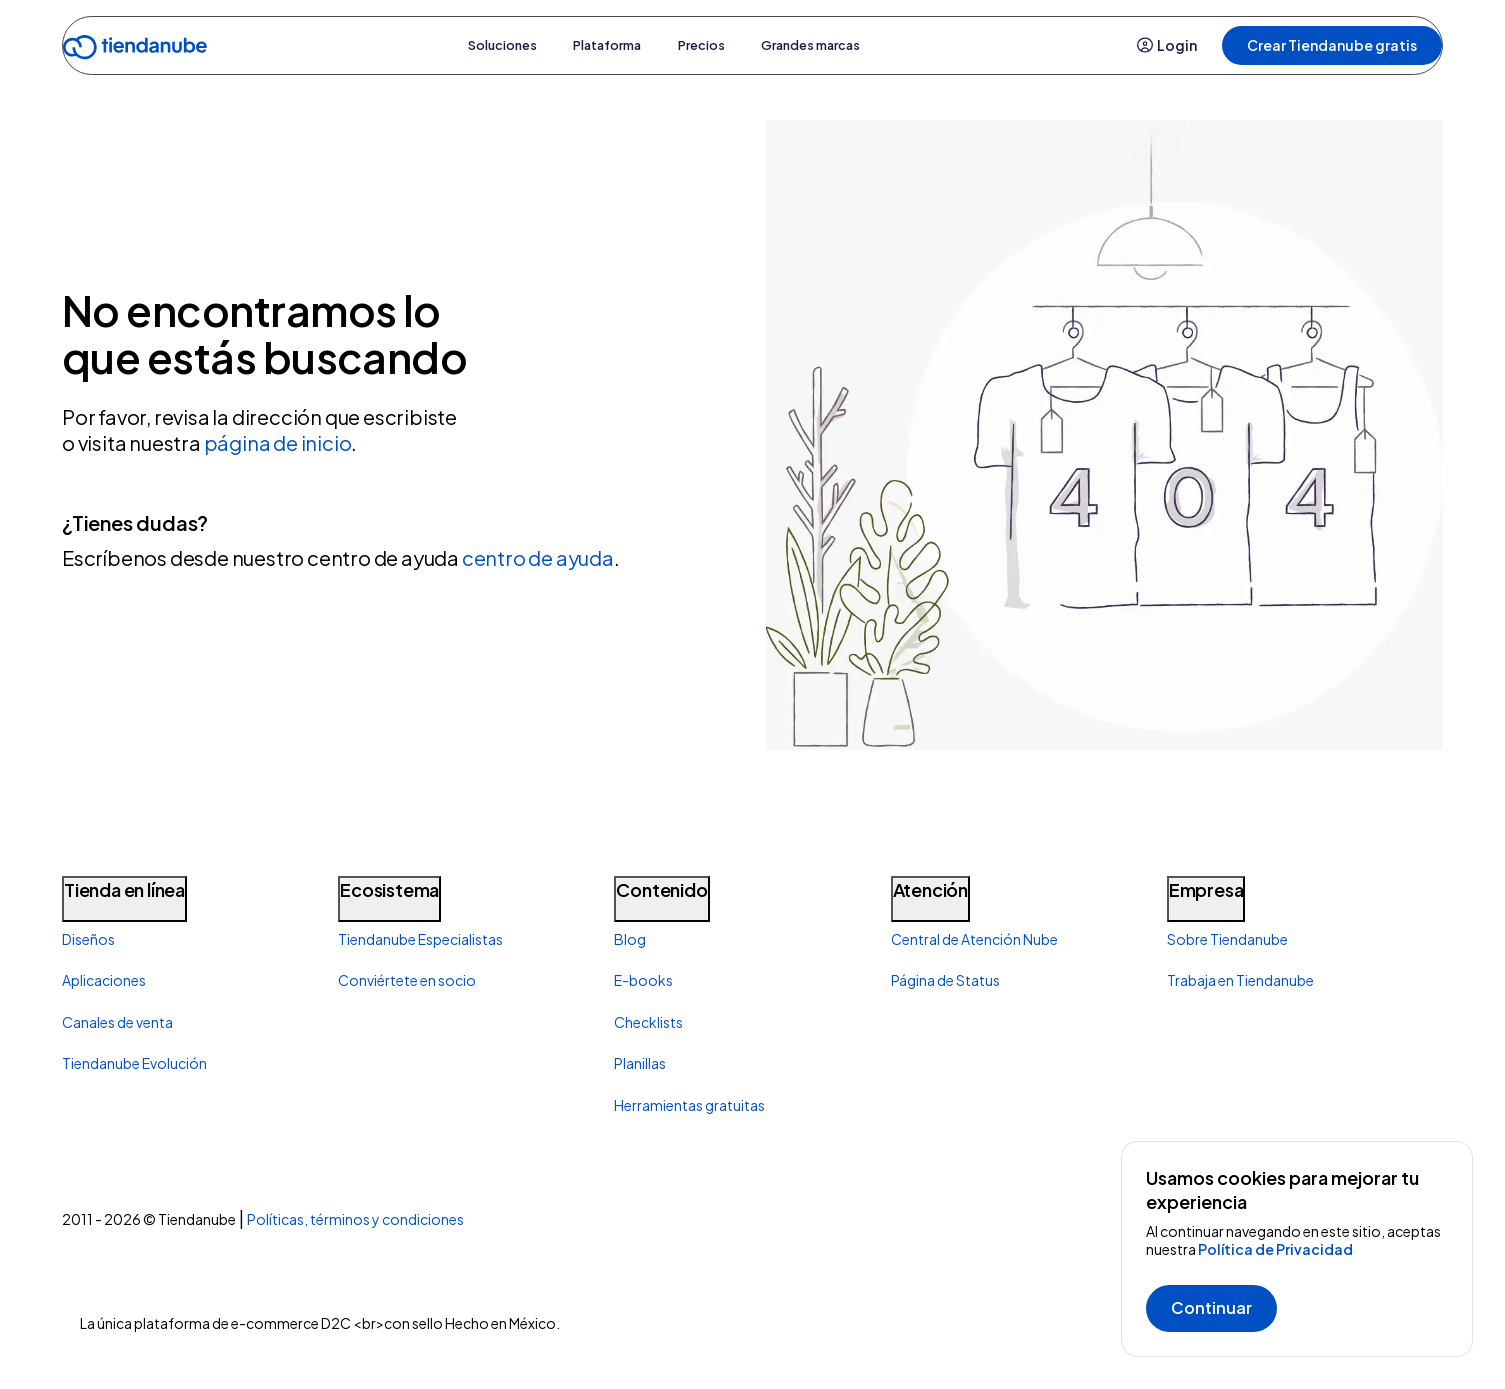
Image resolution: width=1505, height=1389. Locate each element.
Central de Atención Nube (974, 939)
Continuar (1211, 1307)
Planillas (640, 1063)
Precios (711, 45)
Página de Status (945, 980)
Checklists (648, 1022)
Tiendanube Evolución (134, 1063)
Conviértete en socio (407, 980)
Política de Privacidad (1275, 1249)
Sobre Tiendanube (1227, 939)
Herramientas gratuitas (689, 1105)
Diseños (88, 939)
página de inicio (278, 442)
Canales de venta (117, 1022)
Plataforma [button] (596, 45)
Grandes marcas (843, 45)
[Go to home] (135, 50)
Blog (630, 939)
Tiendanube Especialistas (420, 939)
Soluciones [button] (467, 45)
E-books (643, 980)
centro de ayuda (538, 557)
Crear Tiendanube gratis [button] (1332, 45)
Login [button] (1167, 45)
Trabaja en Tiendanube (1240, 980)
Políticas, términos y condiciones (355, 1219)
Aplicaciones (104, 980)
